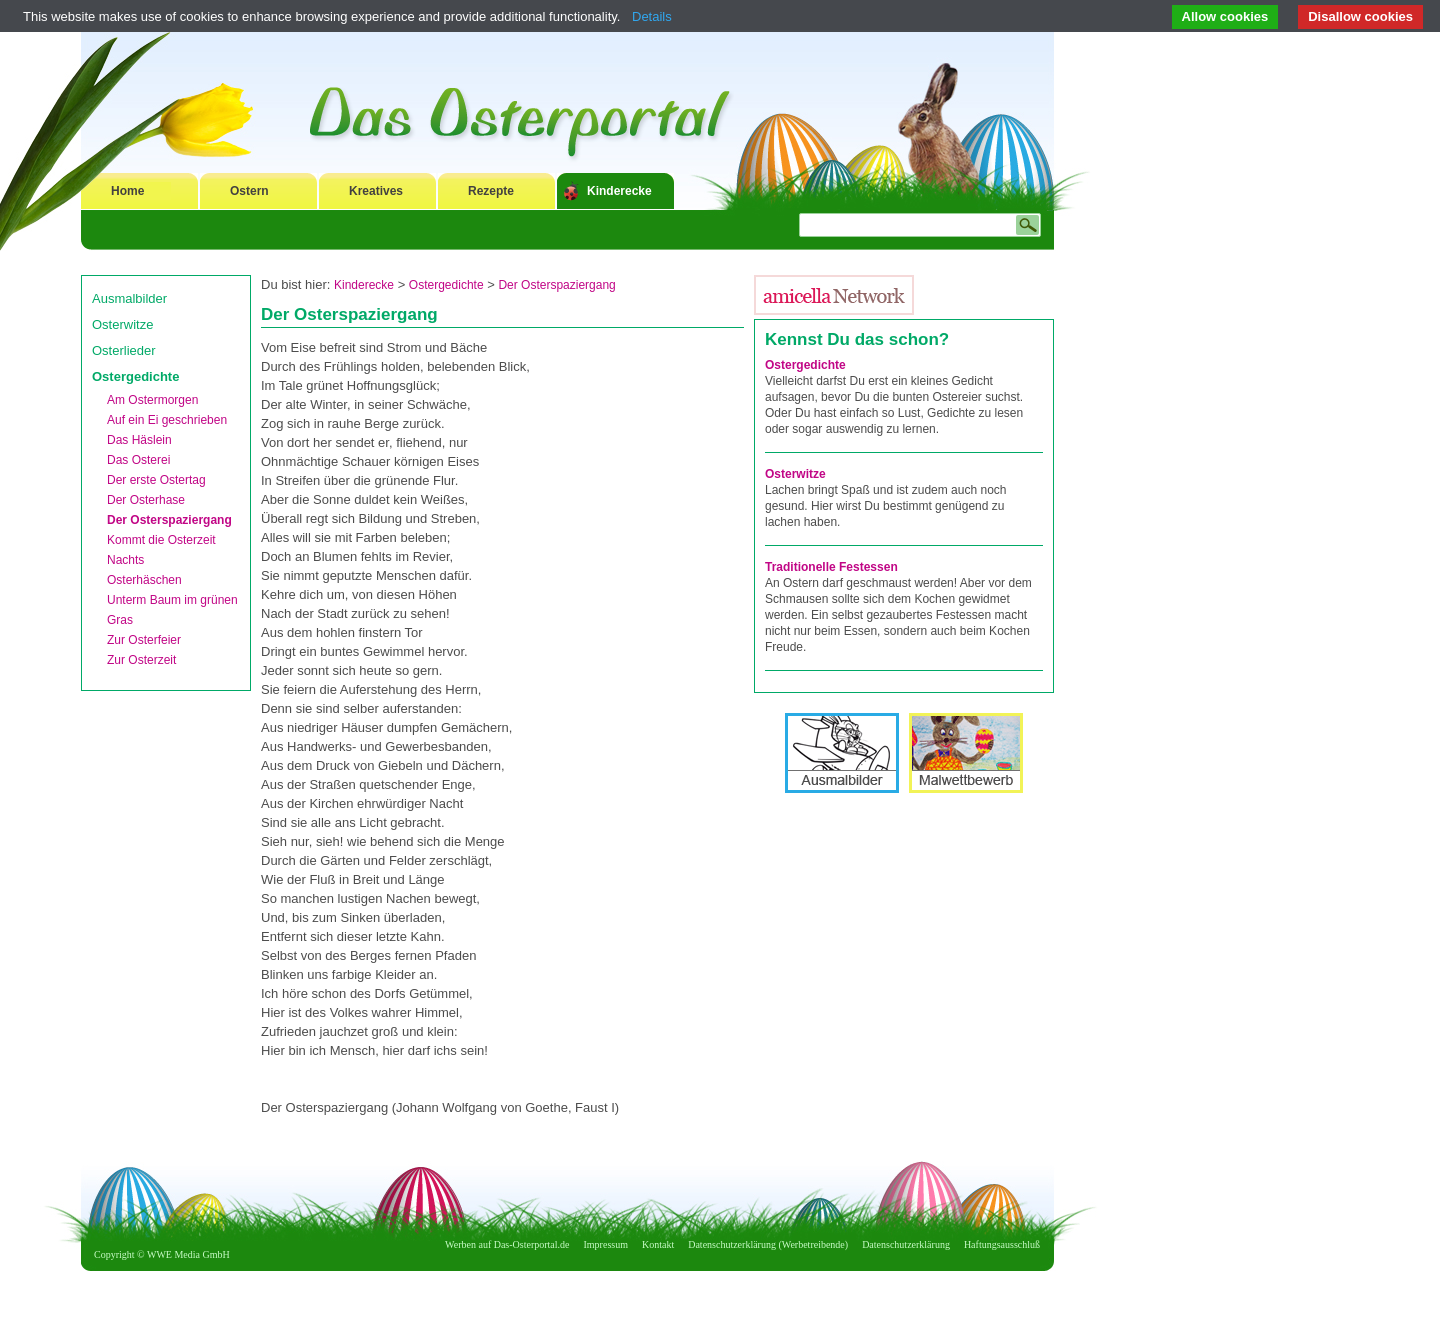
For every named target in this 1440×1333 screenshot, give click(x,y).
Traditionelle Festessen (831, 567)
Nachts (125, 560)
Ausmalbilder (129, 298)
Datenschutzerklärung (906, 1244)
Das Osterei (138, 460)
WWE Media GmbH (188, 1254)
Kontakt (658, 1244)
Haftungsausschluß (1002, 1244)
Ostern (249, 191)
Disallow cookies (1360, 16)
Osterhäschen (144, 580)
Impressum (606, 1244)
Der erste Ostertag (156, 480)
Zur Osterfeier (144, 640)
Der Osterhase (146, 500)
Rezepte (491, 191)
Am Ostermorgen (152, 400)
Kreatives (376, 191)
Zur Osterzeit (141, 660)
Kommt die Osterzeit (161, 540)
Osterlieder (124, 350)
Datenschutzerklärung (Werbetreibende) (768, 1244)
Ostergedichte (135, 376)
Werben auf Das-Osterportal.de (507, 1244)
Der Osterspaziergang (169, 520)
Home (127, 191)
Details (652, 16)
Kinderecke (619, 191)
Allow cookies (1225, 16)
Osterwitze (122, 324)
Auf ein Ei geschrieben (167, 420)
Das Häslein (139, 440)
